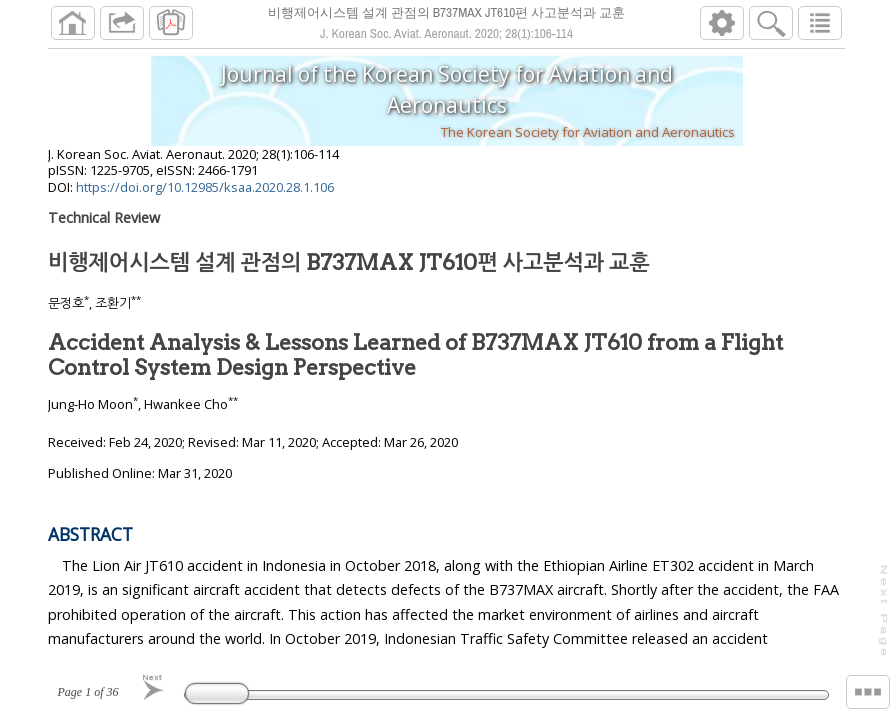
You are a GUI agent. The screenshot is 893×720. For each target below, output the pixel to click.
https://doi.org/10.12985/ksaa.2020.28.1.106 (205, 195)
